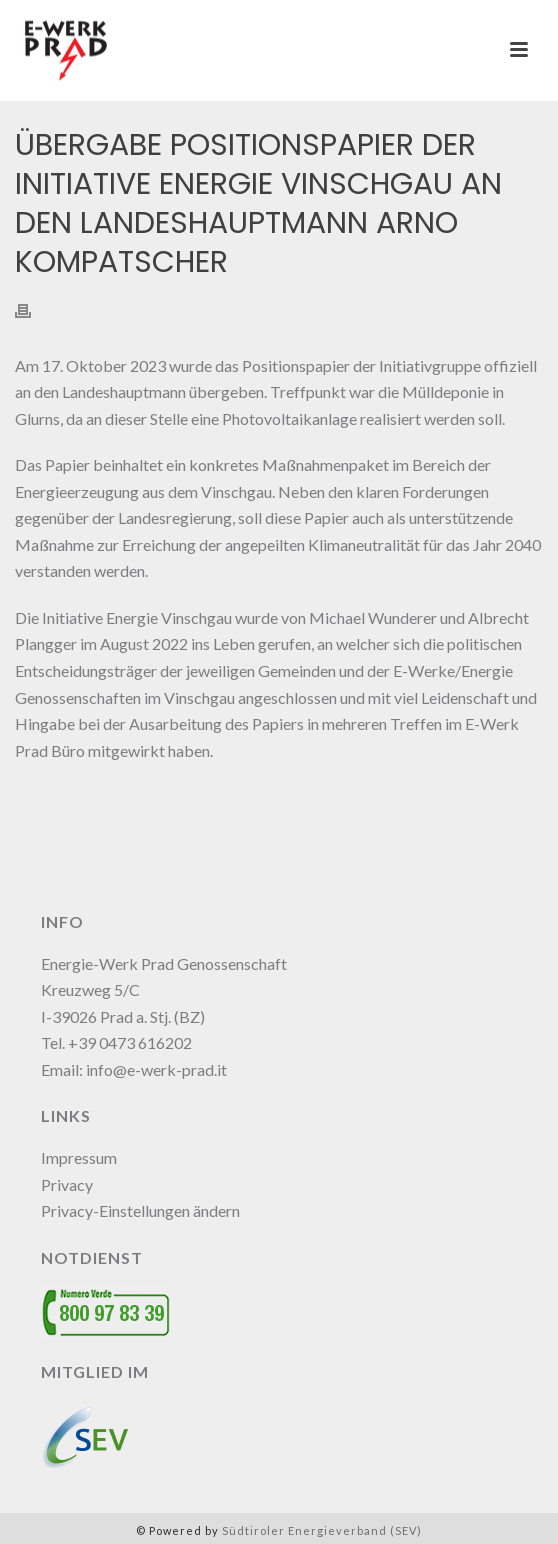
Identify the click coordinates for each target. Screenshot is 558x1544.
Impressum (79, 1157)
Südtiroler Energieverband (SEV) (322, 1530)
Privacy (67, 1184)
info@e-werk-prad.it (156, 1069)
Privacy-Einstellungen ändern (140, 1210)
